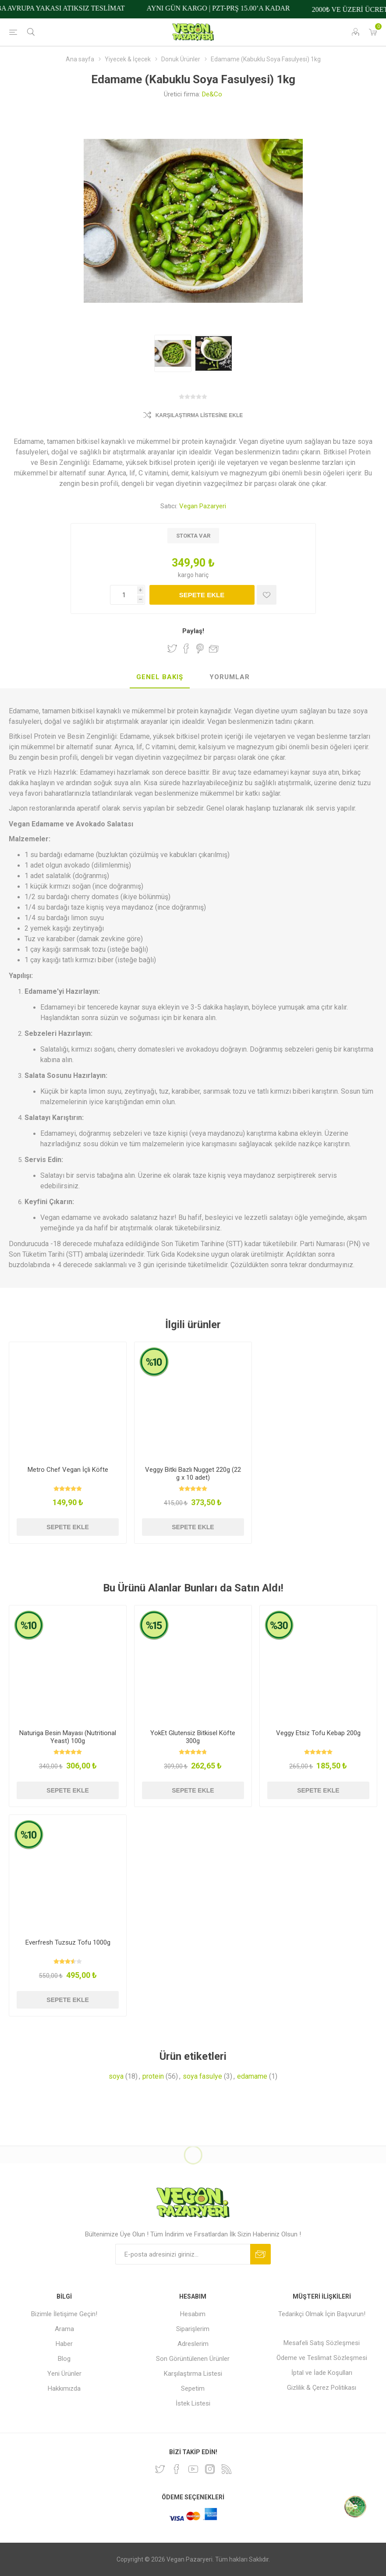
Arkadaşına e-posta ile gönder (214, 648)
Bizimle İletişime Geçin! (64, 2314)
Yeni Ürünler (64, 2374)
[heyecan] (160, 2469)
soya (116, 2076)
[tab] (160, 677)
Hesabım (192, 2314)
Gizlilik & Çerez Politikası (321, 2388)
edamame (252, 2076)
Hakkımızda (64, 2388)
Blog (64, 2359)
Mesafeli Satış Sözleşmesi (321, 2343)
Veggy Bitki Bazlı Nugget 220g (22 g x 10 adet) (193, 1473)
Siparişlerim (192, 2329)
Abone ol (260, 2254)
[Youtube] (193, 2469)
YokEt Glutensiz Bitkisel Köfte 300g (192, 1737)
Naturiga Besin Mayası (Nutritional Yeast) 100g (67, 1737)
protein (153, 2076)
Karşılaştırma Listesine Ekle (199, 415)
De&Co (212, 94)
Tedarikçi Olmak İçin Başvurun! (321, 2314)
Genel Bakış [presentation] (159, 677)
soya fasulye (202, 2076)
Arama (64, 2329)
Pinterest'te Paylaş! (200, 648)
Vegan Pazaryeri (202, 506)
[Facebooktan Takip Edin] (177, 2469)
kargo (186, 574)
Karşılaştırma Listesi (193, 2374)
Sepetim (193, 2388)
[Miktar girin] (127, 595)
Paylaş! (193, 631)
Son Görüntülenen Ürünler (193, 2359)
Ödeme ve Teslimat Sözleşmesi (321, 2358)
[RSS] (227, 2469)
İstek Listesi (193, 2403)
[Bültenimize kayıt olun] (182, 2254)
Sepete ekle (201, 595)
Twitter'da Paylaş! (172, 648)
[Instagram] (210, 2469)
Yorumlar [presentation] (229, 677)
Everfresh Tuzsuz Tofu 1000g (67, 1942)
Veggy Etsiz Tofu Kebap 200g (318, 1733)
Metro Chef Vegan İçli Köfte (68, 1470)
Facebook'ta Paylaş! (186, 648)
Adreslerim (193, 2344)
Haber (64, 2344)
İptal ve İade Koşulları (321, 2373)
